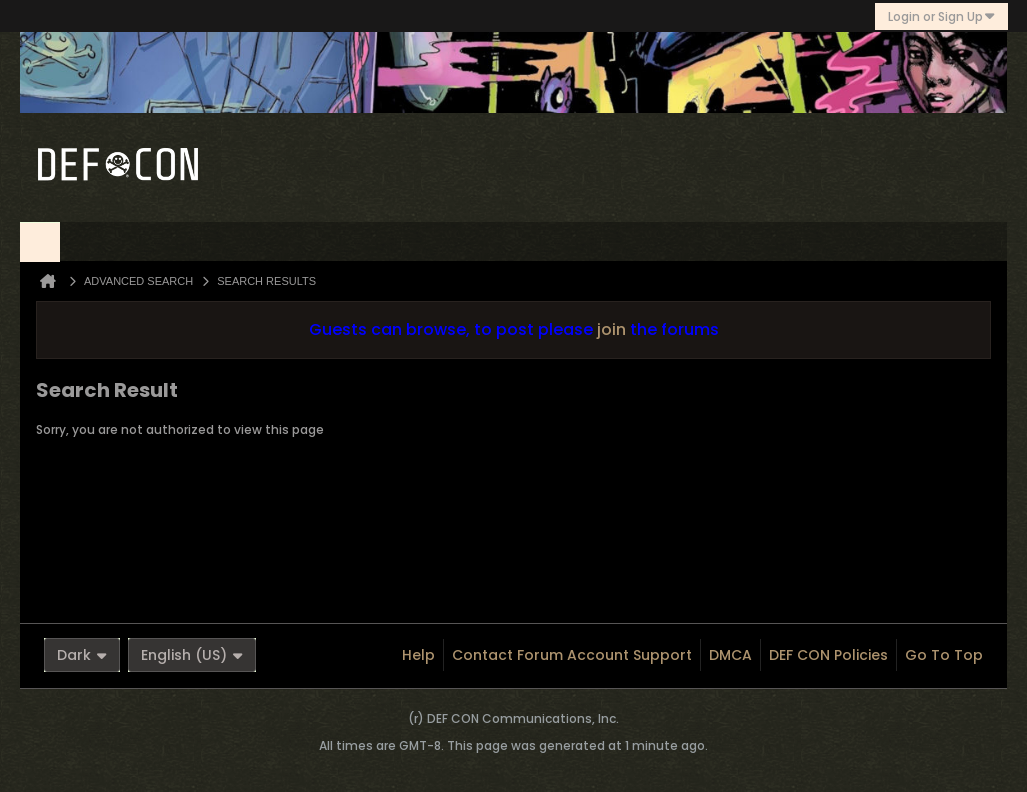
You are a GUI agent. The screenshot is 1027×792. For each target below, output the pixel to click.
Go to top (944, 655)
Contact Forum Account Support (572, 655)
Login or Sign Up (941, 16)
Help (418, 655)
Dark (82, 655)
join (611, 329)
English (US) (192, 655)
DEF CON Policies (828, 655)
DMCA (730, 655)
